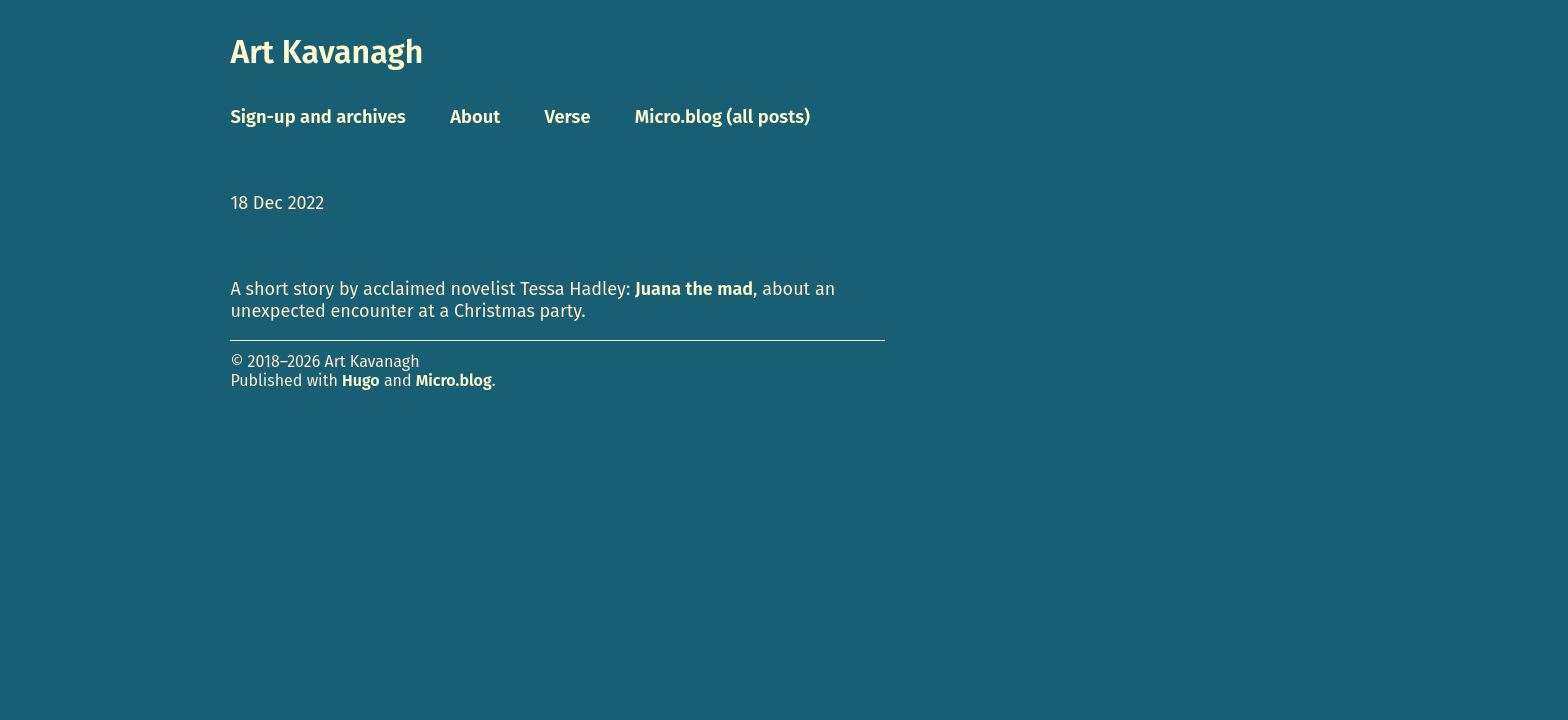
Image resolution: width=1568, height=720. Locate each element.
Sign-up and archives (318, 117)
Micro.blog (454, 380)
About (475, 117)
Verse (567, 117)
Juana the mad (694, 289)
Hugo (361, 380)
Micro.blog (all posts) (722, 117)
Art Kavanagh (326, 52)
